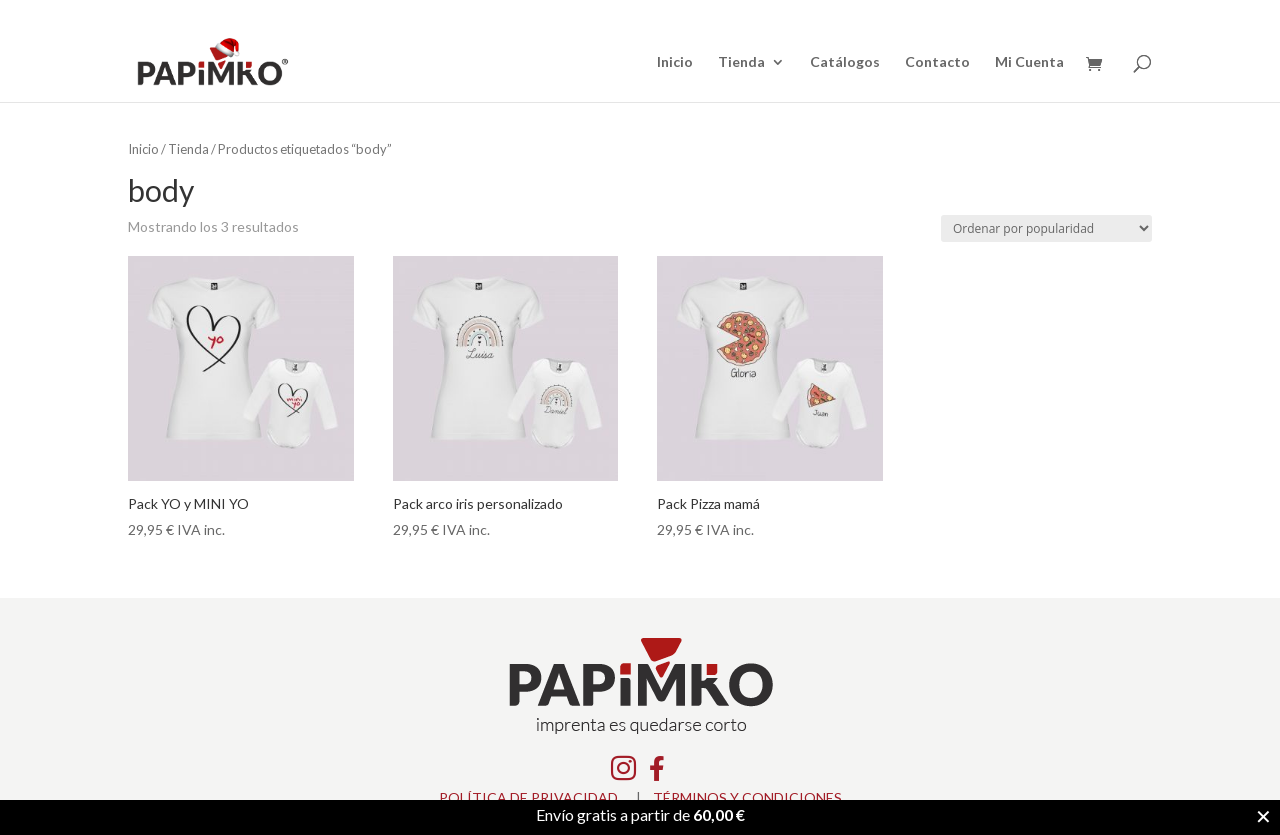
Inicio (675, 62)
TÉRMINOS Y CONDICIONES (747, 797)
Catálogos (845, 62)
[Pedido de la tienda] (1046, 228)
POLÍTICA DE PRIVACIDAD (528, 797)
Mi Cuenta (1029, 62)
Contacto (937, 62)
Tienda (741, 62)
